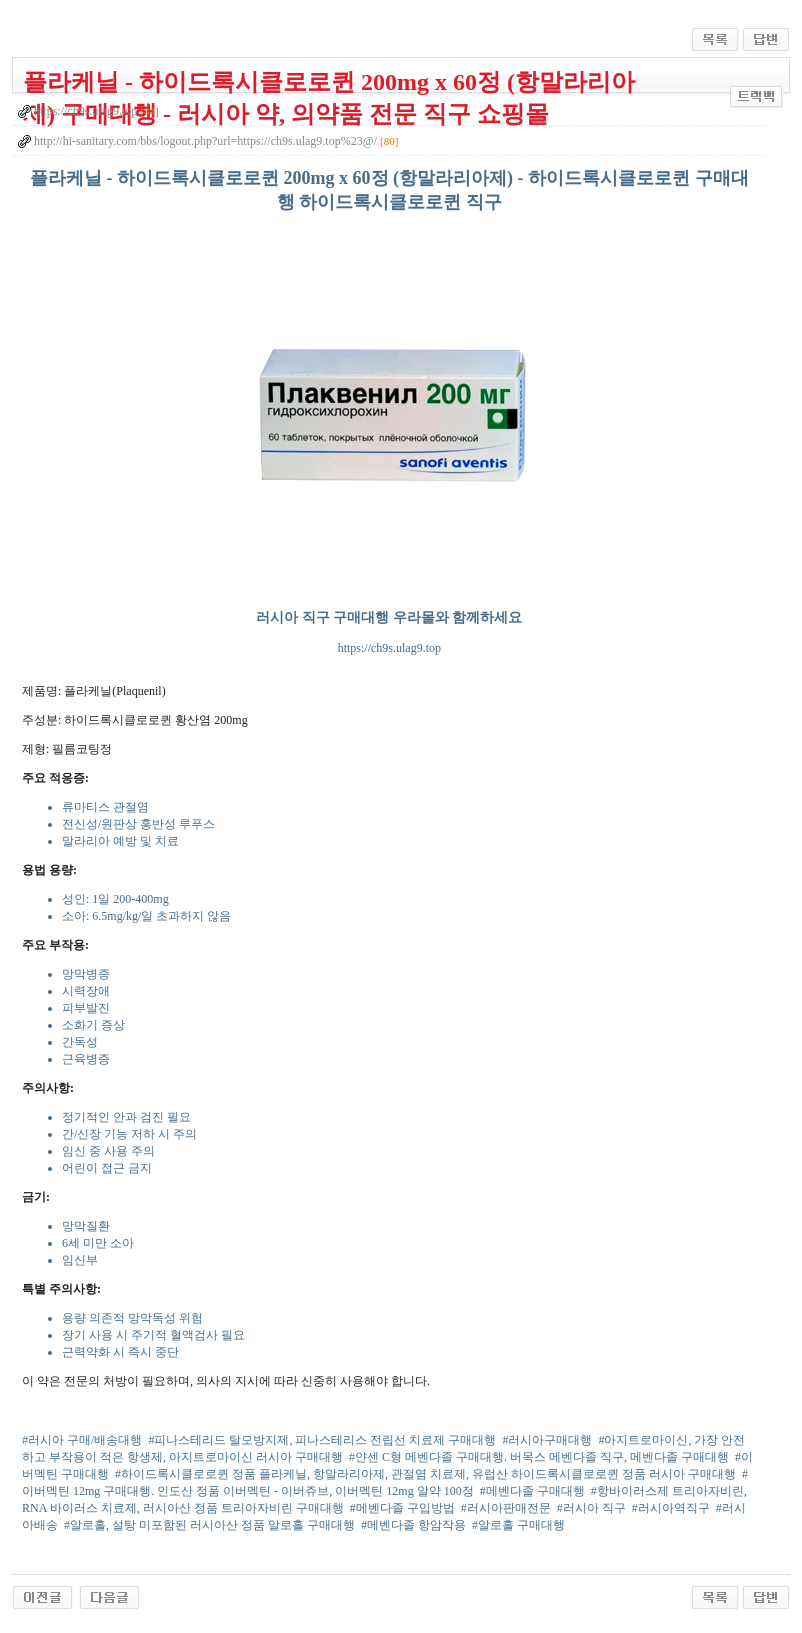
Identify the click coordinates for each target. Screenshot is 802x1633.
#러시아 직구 (591, 1508)
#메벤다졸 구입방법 (402, 1508)
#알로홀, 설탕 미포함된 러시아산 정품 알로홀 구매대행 (209, 1525)
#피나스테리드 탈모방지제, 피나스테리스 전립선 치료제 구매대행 (322, 1440)
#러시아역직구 (671, 1508)
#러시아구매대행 (547, 1440)
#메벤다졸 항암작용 (413, 1525)
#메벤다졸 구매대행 (532, 1491)
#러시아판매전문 (506, 1508)
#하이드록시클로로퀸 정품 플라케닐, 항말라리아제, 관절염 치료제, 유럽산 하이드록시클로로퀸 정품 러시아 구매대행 (425, 1474)
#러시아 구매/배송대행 (82, 1440)
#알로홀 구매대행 (518, 1525)
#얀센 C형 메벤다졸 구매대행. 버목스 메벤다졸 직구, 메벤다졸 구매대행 (539, 1457)
